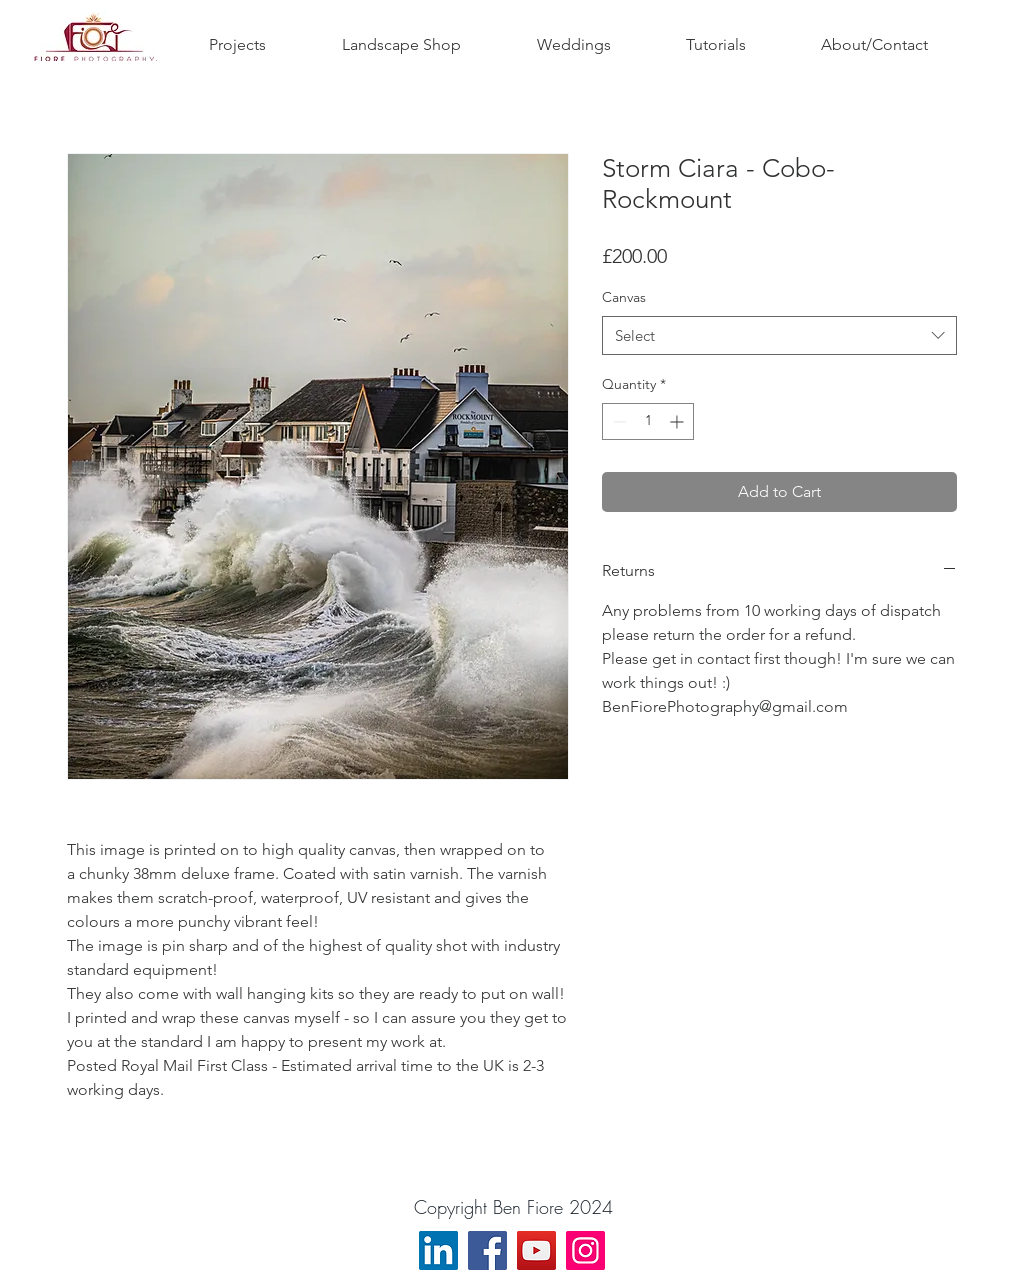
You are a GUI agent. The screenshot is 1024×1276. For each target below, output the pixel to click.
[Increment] (678, 421)
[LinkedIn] (438, 1250)
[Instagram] (585, 1250)
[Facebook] (487, 1250)
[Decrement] (617, 421)
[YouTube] (536, 1250)
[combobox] (779, 335)
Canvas (624, 297)
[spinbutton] (648, 421)
